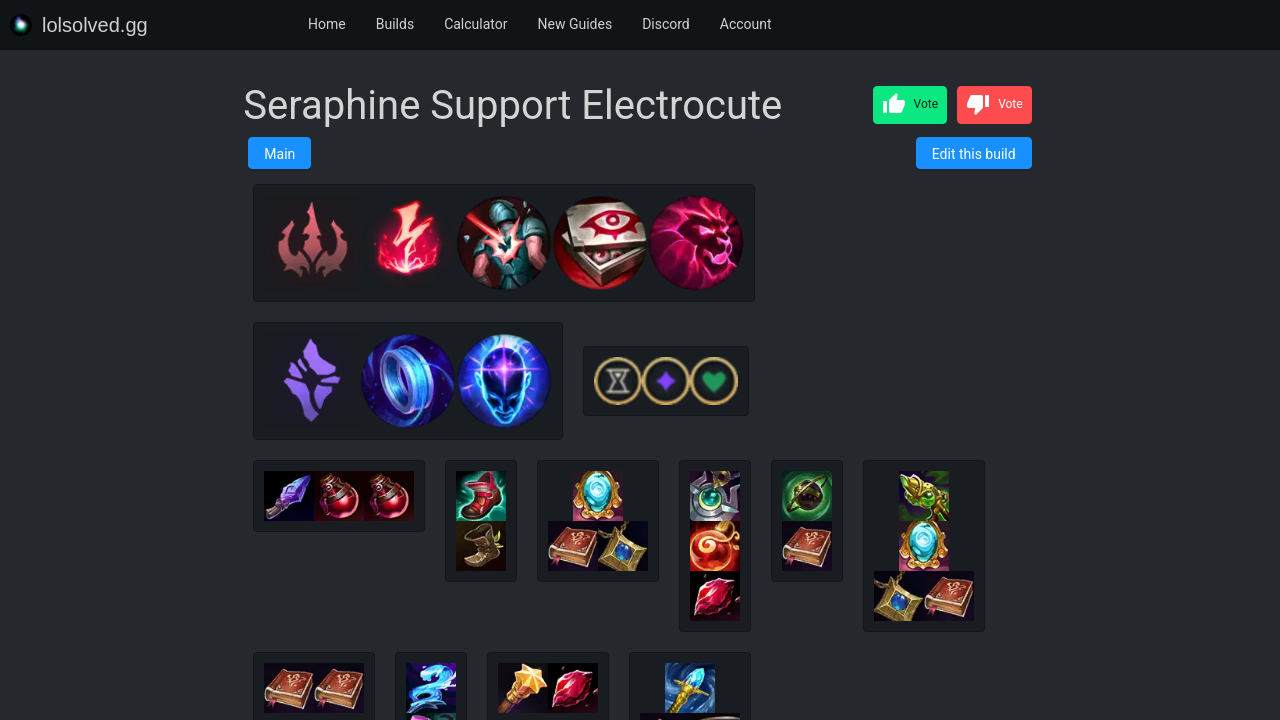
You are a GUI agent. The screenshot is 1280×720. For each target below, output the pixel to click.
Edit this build (974, 154)
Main (279, 154)
